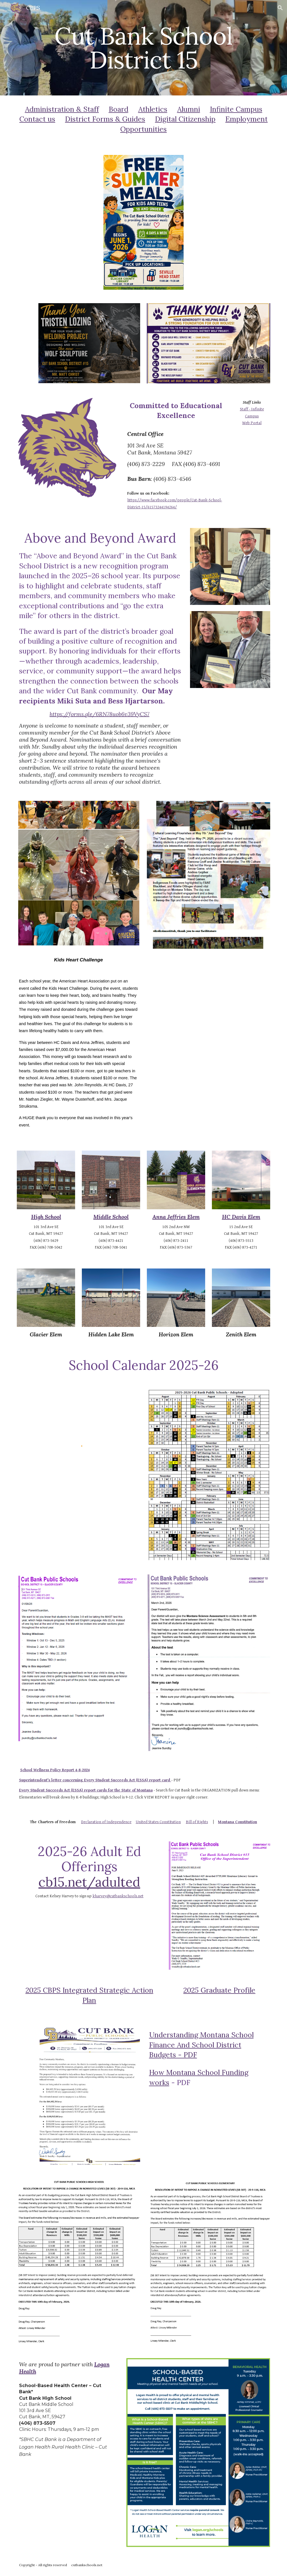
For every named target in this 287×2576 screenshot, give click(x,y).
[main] (143, 48)
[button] (280, 8)
